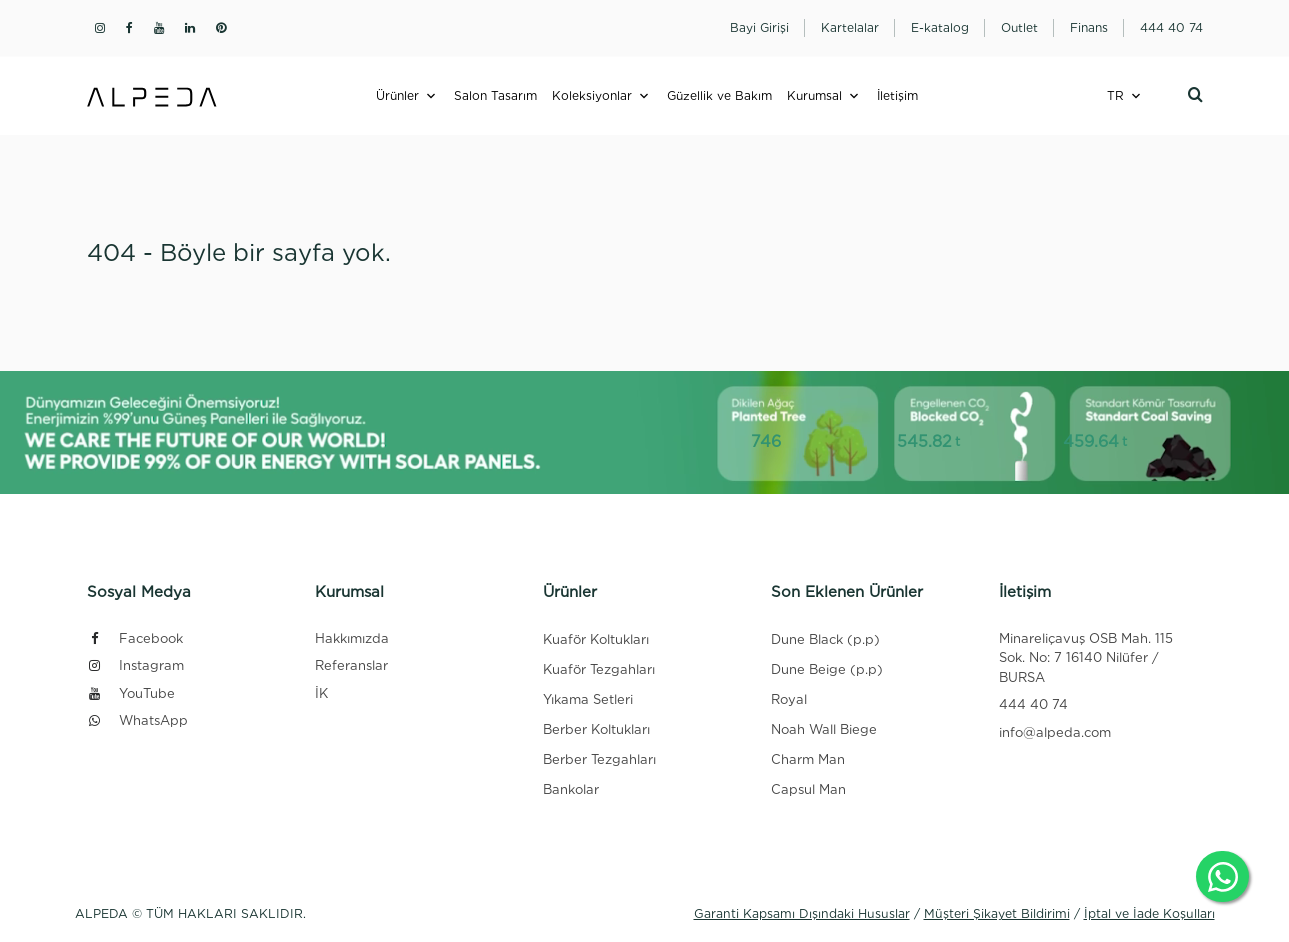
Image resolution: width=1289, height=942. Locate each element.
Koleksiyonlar (592, 95)
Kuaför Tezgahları (599, 669)
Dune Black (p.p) (825, 639)
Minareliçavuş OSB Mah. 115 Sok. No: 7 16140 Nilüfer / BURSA (1086, 658)
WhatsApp (137, 720)
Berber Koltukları (596, 729)
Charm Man (808, 759)
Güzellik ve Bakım (719, 95)
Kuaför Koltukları (596, 639)
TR (1115, 95)
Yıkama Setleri (588, 699)
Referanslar (351, 665)
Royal (789, 699)
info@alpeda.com (1055, 732)
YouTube (131, 693)
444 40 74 (1033, 704)
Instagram (135, 665)
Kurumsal (814, 95)
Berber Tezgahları (599, 759)
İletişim (897, 95)
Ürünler (397, 95)
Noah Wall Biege (824, 729)
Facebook (135, 638)
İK (321, 693)
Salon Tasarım (495, 95)
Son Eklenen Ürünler (847, 592)
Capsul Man (808, 789)
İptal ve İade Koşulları (1149, 913)
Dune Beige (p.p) (827, 669)
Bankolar (571, 789)
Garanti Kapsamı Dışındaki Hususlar (802, 913)
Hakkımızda (352, 638)
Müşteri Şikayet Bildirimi (997, 913)
